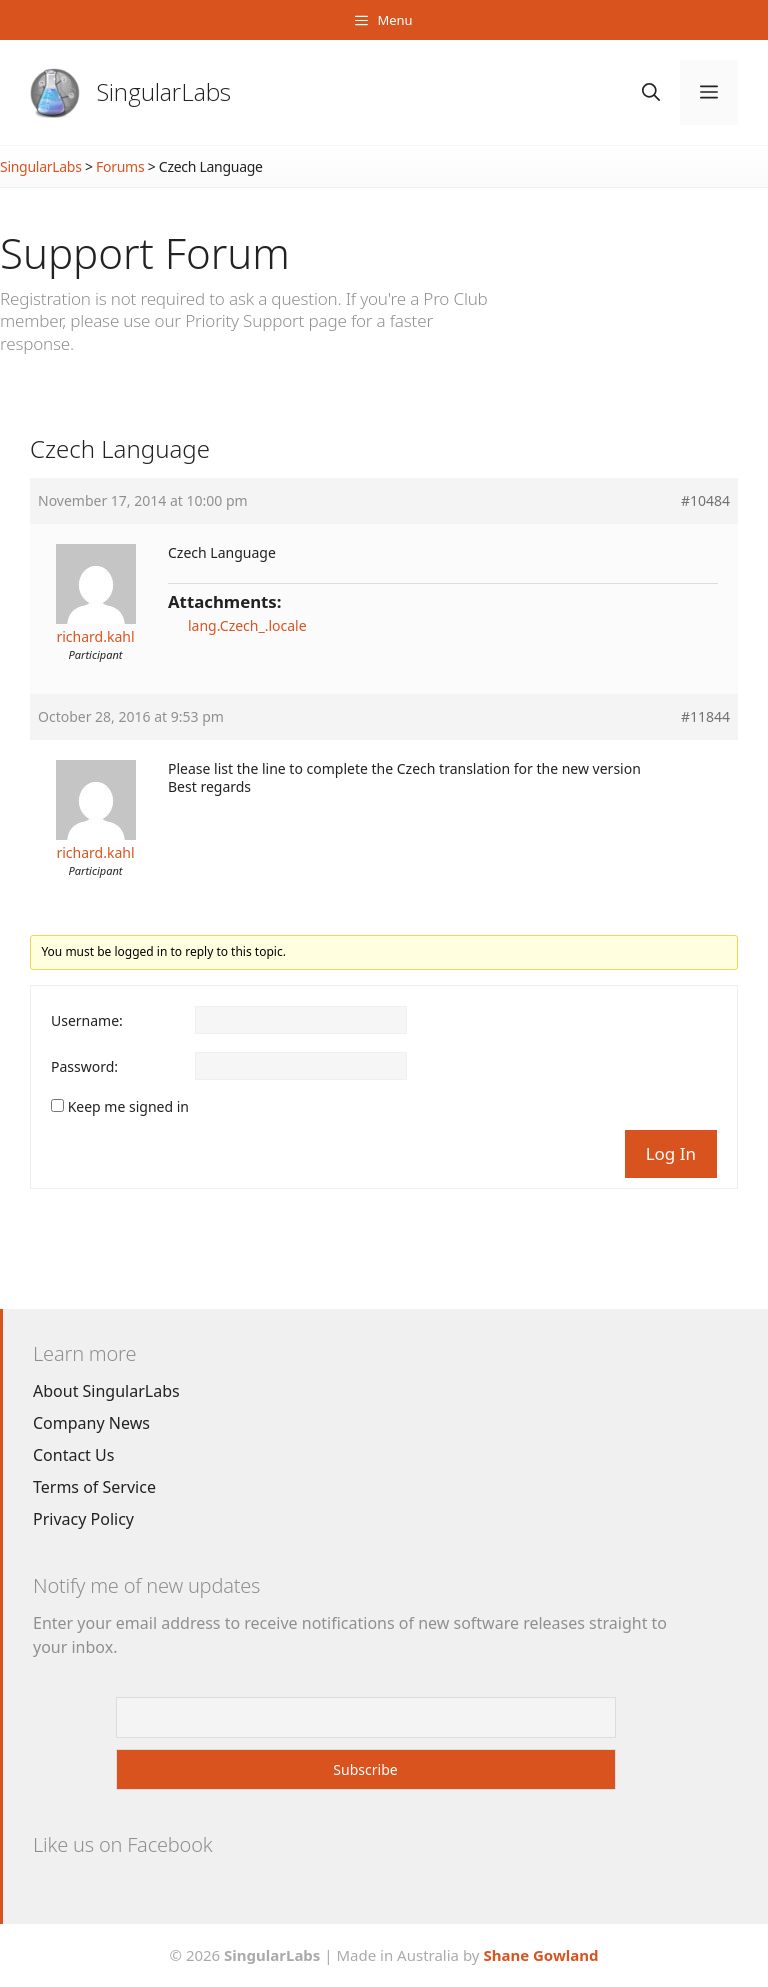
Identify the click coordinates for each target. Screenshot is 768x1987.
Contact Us (73, 1455)
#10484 (705, 501)
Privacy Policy (83, 1519)
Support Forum (145, 252)
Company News (91, 1423)
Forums (120, 166)
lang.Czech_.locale (247, 625)
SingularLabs (164, 91)
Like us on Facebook (122, 1844)
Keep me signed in (128, 1107)
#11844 (705, 717)
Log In (671, 1153)
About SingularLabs (106, 1391)
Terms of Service (94, 1487)
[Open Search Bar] (651, 92)
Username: (87, 1021)
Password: (84, 1067)
